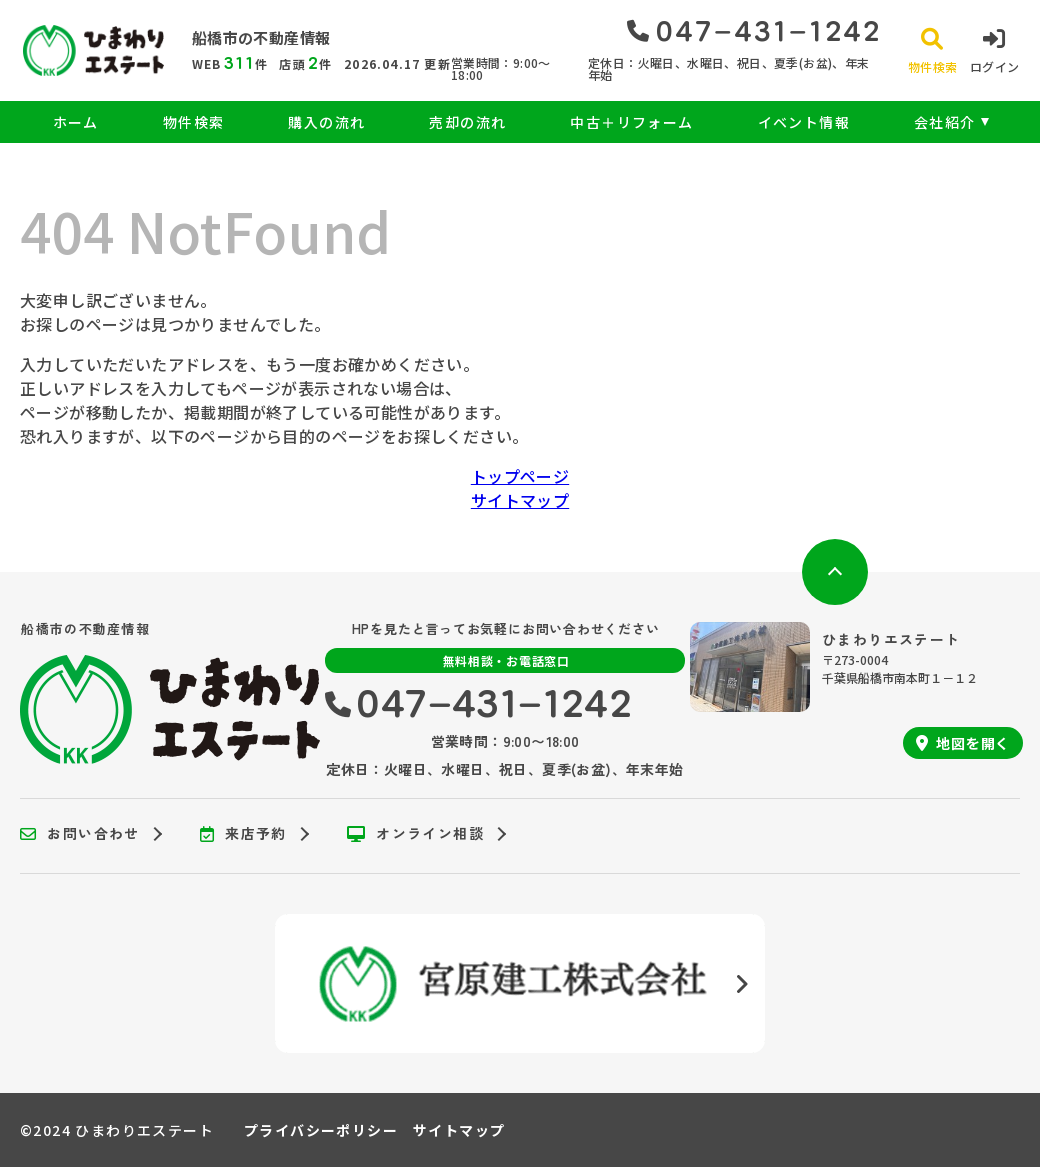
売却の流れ (467, 122)
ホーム (76, 122)
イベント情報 (804, 122)
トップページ (520, 476)
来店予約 (243, 834)
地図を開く (963, 743)
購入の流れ (326, 122)
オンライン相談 (415, 834)
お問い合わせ (80, 834)
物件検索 (194, 122)
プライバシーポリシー (321, 1130)
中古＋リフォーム (631, 122)
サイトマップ (520, 500)
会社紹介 (945, 122)
